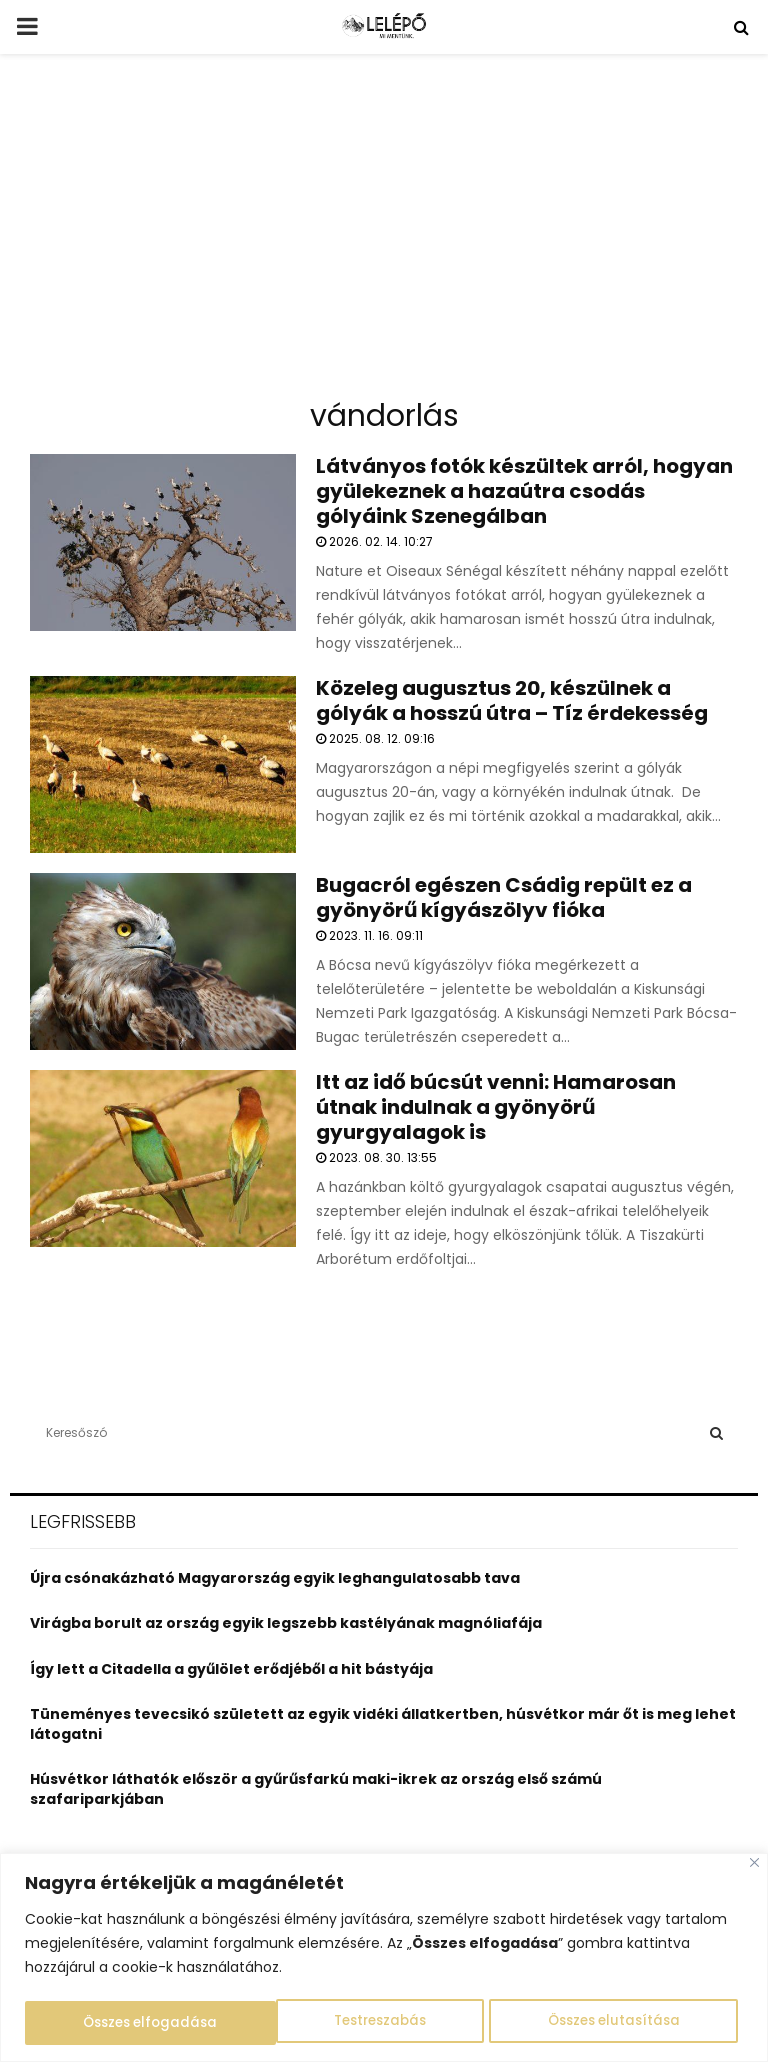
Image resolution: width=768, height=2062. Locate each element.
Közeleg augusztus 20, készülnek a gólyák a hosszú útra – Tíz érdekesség (512, 700)
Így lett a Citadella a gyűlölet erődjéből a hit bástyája (231, 1669)
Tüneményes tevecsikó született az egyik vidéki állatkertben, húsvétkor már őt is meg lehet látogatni (383, 1724)
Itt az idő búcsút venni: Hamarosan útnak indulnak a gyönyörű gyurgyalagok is (496, 1107)
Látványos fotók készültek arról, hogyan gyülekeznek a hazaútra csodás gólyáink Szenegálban (524, 491)
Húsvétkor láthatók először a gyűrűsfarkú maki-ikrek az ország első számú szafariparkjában (316, 1789)
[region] (384, 1958)
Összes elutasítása (362, 2023)
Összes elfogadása (618, 2023)
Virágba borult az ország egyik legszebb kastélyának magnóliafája (286, 1623)
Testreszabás (128, 2023)
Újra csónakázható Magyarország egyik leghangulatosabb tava (275, 1578)
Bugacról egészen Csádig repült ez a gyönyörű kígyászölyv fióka (504, 897)
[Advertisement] (384, 234)
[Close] (754, 1864)
